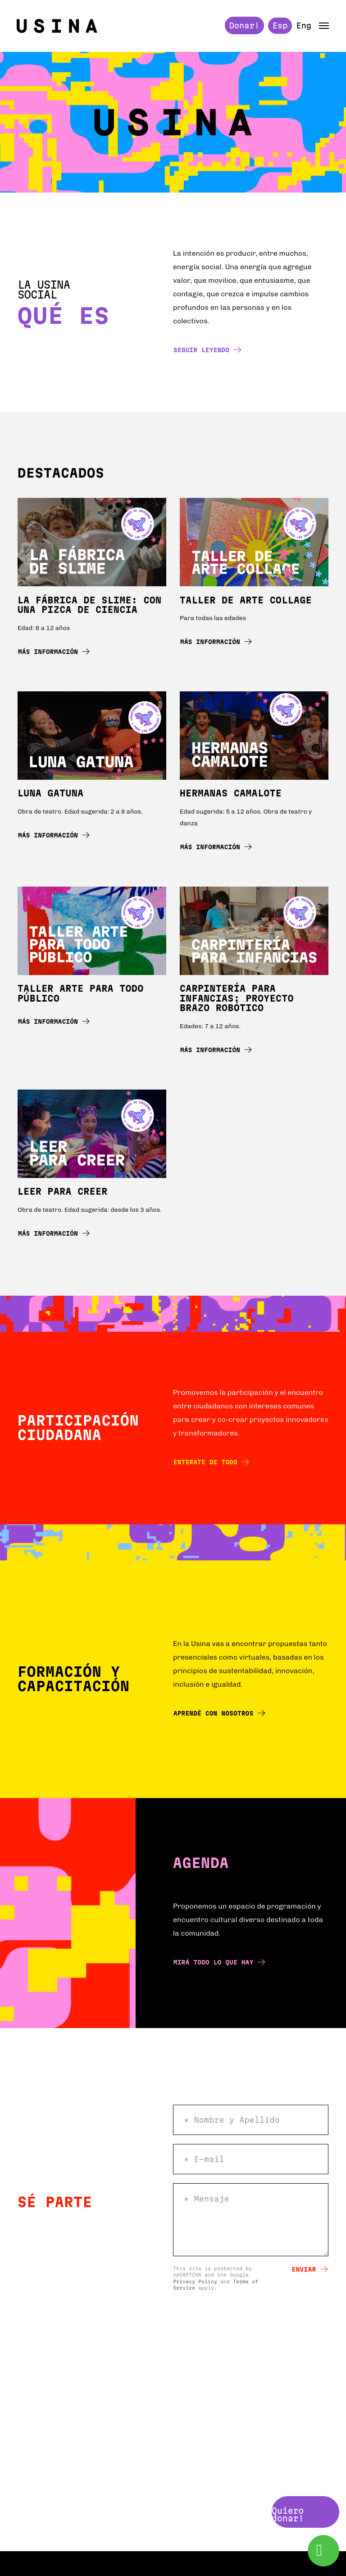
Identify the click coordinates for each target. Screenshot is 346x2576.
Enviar (310, 2271)
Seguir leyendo (207, 352)
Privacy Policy (195, 2283)
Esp (279, 27)
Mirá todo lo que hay (219, 1964)
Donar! (243, 27)
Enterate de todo (211, 1464)
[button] (322, 27)
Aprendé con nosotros (219, 1715)
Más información (54, 653)
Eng (302, 27)
